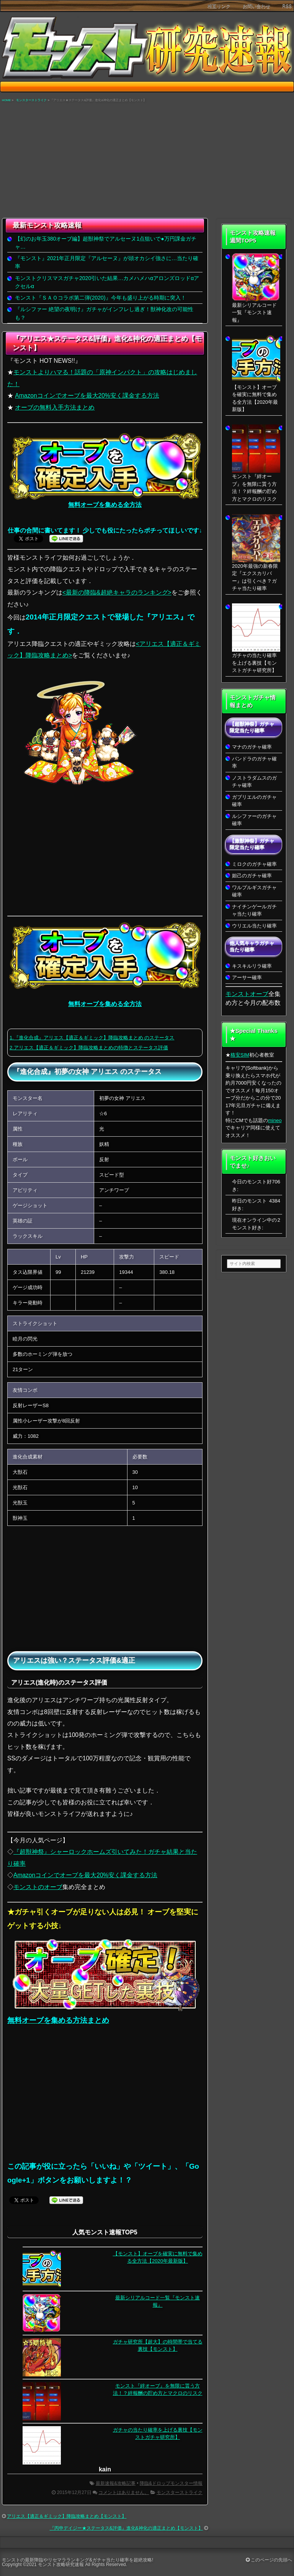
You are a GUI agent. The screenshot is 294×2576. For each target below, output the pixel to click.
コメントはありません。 (123, 2492)
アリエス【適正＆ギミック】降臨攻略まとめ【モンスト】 (66, 2516)
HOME (6, 100)
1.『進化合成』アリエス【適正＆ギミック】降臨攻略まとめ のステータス (92, 1038)
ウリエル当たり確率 (254, 926)
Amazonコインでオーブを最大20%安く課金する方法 (87, 395)
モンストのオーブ (37, 1887)
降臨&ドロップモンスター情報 (171, 2483)
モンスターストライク (31, 100)
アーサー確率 (247, 977)
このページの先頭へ (269, 2560)
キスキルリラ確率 (252, 966)
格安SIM (239, 1055)
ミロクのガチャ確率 (254, 864)
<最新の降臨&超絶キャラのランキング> (117, 592)
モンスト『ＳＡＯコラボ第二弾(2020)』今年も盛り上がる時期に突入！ (100, 298)
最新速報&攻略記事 (116, 2483)
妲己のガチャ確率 (252, 875)
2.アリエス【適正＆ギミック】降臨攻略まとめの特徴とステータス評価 (89, 1047)
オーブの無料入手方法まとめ (55, 407)
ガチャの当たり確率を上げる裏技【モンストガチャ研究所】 (254, 662)
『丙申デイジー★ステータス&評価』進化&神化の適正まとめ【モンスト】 (126, 2528)
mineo (274, 1120)
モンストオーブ (246, 994)
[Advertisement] (147, 160)
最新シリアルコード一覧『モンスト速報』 (254, 312)
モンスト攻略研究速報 (61, 2564)
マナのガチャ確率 (252, 747)
